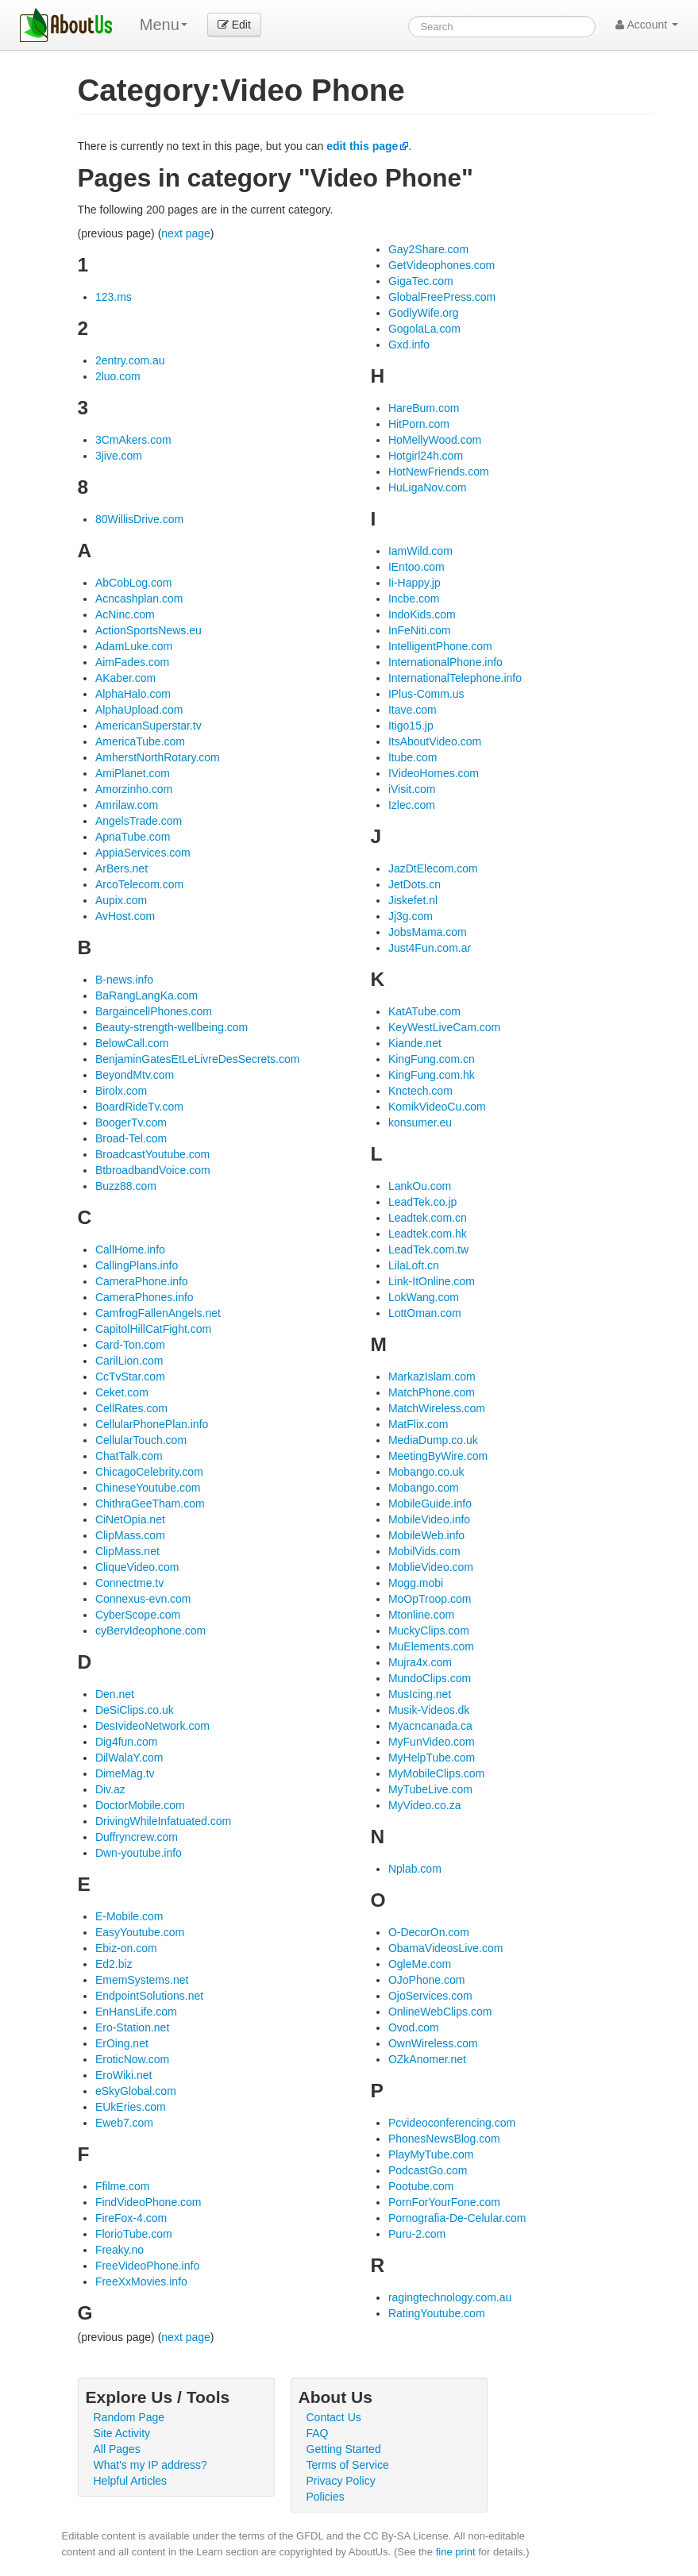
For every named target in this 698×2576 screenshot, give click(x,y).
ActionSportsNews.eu (148, 630)
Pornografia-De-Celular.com (457, 2218)
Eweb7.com (124, 2122)
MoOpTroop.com (430, 1598)
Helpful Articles (131, 2480)
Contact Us (334, 2417)
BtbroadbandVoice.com (152, 1170)
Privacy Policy (341, 2480)
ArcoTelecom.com (139, 884)
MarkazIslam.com (432, 1376)
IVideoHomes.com (433, 773)
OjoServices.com (430, 1995)
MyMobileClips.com (436, 1773)
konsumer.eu (420, 1122)
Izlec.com (411, 805)
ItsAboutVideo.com (434, 741)
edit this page (362, 146)
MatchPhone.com (431, 1392)
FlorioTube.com (133, 2234)
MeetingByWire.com (438, 1456)
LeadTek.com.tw (428, 1249)
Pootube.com (421, 2186)
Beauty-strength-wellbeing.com (171, 1027)
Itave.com (412, 709)
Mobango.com (423, 1487)
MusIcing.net (419, 1694)
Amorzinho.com (133, 789)
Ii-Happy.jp (414, 582)
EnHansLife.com (136, 2011)
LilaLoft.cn (413, 1265)
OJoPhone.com (426, 1979)
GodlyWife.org (423, 312)
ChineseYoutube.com (148, 1487)
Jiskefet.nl (413, 900)
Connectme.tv (129, 1583)
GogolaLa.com (424, 328)
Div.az (110, 1789)
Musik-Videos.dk (428, 1710)
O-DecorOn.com (428, 1932)
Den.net (114, 1694)
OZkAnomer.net (427, 2059)
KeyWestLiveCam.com (444, 1027)
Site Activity (122, 2433)
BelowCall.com (132, 1043)
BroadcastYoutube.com (152, 1154)
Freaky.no (119, 2249)
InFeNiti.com (419, 630)
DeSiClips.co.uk (134, 1710)
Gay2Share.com (428, 249)
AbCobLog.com (133, 582)
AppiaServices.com (143, 852)
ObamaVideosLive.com (445, 1948)
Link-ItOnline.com (431, 1281)
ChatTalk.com (129, 1456)
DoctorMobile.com (140, 1805)
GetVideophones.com (441, 265)
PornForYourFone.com (444, 2202)
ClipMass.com (130, 1535)
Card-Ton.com (130, 1344)
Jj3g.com (410, 916)
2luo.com (118, 376)
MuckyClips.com (428, 1630)
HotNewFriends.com (438, 471)
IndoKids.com (422, 614)
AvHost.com (125, 916)
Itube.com (412, 757)
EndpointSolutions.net (149, 1995)
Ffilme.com (122, 2186)
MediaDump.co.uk (433, 1440)
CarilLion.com (129, 1360)
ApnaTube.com (132, 836)
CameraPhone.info (141, 1281)
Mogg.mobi (415, 1583)
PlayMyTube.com (431, 2154)
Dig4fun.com (126, 1741)
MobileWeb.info (426, 1535)
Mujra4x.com (420, 1662)
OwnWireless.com (433, 2043)
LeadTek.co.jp (422, 1202)
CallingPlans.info (136, 1265)
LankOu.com (419, 1186)
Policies (326, 2496)
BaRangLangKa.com (146, 995)
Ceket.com (121, 1392)
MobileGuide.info (430, 1503)
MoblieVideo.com (430, 1567)
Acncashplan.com (139, 598)
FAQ (318, 2433)
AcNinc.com (125, 614)
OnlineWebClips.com (440, 2011)
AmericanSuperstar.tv (148, 725)
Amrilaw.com (126, 805)
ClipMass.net (127, 1551)
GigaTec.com (420, 281)
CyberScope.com (137, 1614)
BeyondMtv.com (134, 1075)
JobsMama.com (427, 932)
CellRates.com (131, 1408)
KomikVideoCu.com (437, 1106)
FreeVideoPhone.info (147, 2265)
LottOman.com (424, 1313)
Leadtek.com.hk (427, 1233)
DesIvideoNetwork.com (152, 1725)
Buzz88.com (125, 1186)
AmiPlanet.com (132, 773)
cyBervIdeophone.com (150, 1630)
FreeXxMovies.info (141, 2281)
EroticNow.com (132, 2059)
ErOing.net (121, 2043)
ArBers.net (121, 868)
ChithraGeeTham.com (150, 1503)
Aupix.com (121, 900)
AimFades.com (132, 662)
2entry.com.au (130, 360)
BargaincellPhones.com (153, 1011)
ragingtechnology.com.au (449, 2297)
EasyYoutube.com (139, 1932)
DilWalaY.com (129, 1757)
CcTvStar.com (130, 1376)
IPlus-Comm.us (426, 693)
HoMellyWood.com (434, 439)
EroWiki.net (123, 2075)
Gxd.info (409, 344)
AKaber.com (125, 678)
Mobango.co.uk (426, 1471)
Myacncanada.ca (430, 1725)
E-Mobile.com (129, 1916)
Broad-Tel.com (131, 1138)
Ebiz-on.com (126, 1948)
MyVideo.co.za (424, 1805)
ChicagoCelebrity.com (149, 1471)
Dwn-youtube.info (138, 1852)
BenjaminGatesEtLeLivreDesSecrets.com (197, 1059)
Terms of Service (348, 2465)
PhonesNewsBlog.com (444, 2138)
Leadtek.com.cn (427, 1217)
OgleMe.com (419, 1964)
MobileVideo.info (429, 1519)
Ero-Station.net (132, 2027)
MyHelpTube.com (431, 1757)
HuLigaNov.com (427, 487)
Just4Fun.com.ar (429, 947)
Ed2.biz (114, 1964)
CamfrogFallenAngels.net (158, 1313)
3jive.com (118, 455)
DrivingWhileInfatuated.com (163, 1821)
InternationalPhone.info (445, 662)
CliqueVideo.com (137, 1567)
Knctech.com (420, 1090)
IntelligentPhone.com (440, 646)
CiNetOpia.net (130, 1519)
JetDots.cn (414, 884)
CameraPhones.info (144, 1297)
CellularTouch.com (141, 1440)
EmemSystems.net (141, 1979)
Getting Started (344, 2449)
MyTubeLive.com (430, 1789)
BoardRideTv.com (139, 1106)
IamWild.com (420, 551)
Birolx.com (121, 1090)
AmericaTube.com (140, 741)
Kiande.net (415, 1043)
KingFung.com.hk (431, 1075)
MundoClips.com (429, 1678)
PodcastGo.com (428, 2170)
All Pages (117, 2449)
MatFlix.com (418, 1424)
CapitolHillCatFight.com (153, 1329)
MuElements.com (431, 1646)
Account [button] (646, 24)
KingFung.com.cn (431, 1059)
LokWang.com (423, 1297)
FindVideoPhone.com (148, 2202)
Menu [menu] (163, 24)
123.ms (113, 297)
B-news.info (124, 979)
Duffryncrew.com (136, 1837)
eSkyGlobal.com (135, 2091)
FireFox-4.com (131, 2218)
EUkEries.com (130, 2106)
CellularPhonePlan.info (151, 1424)
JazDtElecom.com (433, 868)
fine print (456, 2552)
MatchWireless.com (436, 1408)
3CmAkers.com (133, 439)
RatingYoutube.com (436, 2313)
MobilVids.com (424, 1551)
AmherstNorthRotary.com (157, 757)
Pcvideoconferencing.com (451, 2122)
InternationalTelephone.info (455, 678)
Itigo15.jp (411, 725)
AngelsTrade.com (138, 820)
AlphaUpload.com (139, 709)
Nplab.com (415, 1868)
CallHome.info (130, 1249)
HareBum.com (423, 408)
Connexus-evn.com (143, 1598)
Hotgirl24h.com (425, 455)
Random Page (129, 2417)
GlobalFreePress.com (442, 297)
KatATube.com (424, 1011)
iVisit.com (412, 789)
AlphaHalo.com (133, 693)
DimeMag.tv (125, 1773)
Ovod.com (413, 2027)
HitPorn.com (418, 424)
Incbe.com (414, 598)
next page (185, 233)
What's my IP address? (150, 2465)
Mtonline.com (421, 1614)
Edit (234, 24)
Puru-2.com (416, 2234)
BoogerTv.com (131, 1122)
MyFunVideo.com (431, 1741)
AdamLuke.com (133, 646)
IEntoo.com (416, 566)
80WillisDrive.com (139, 519)
